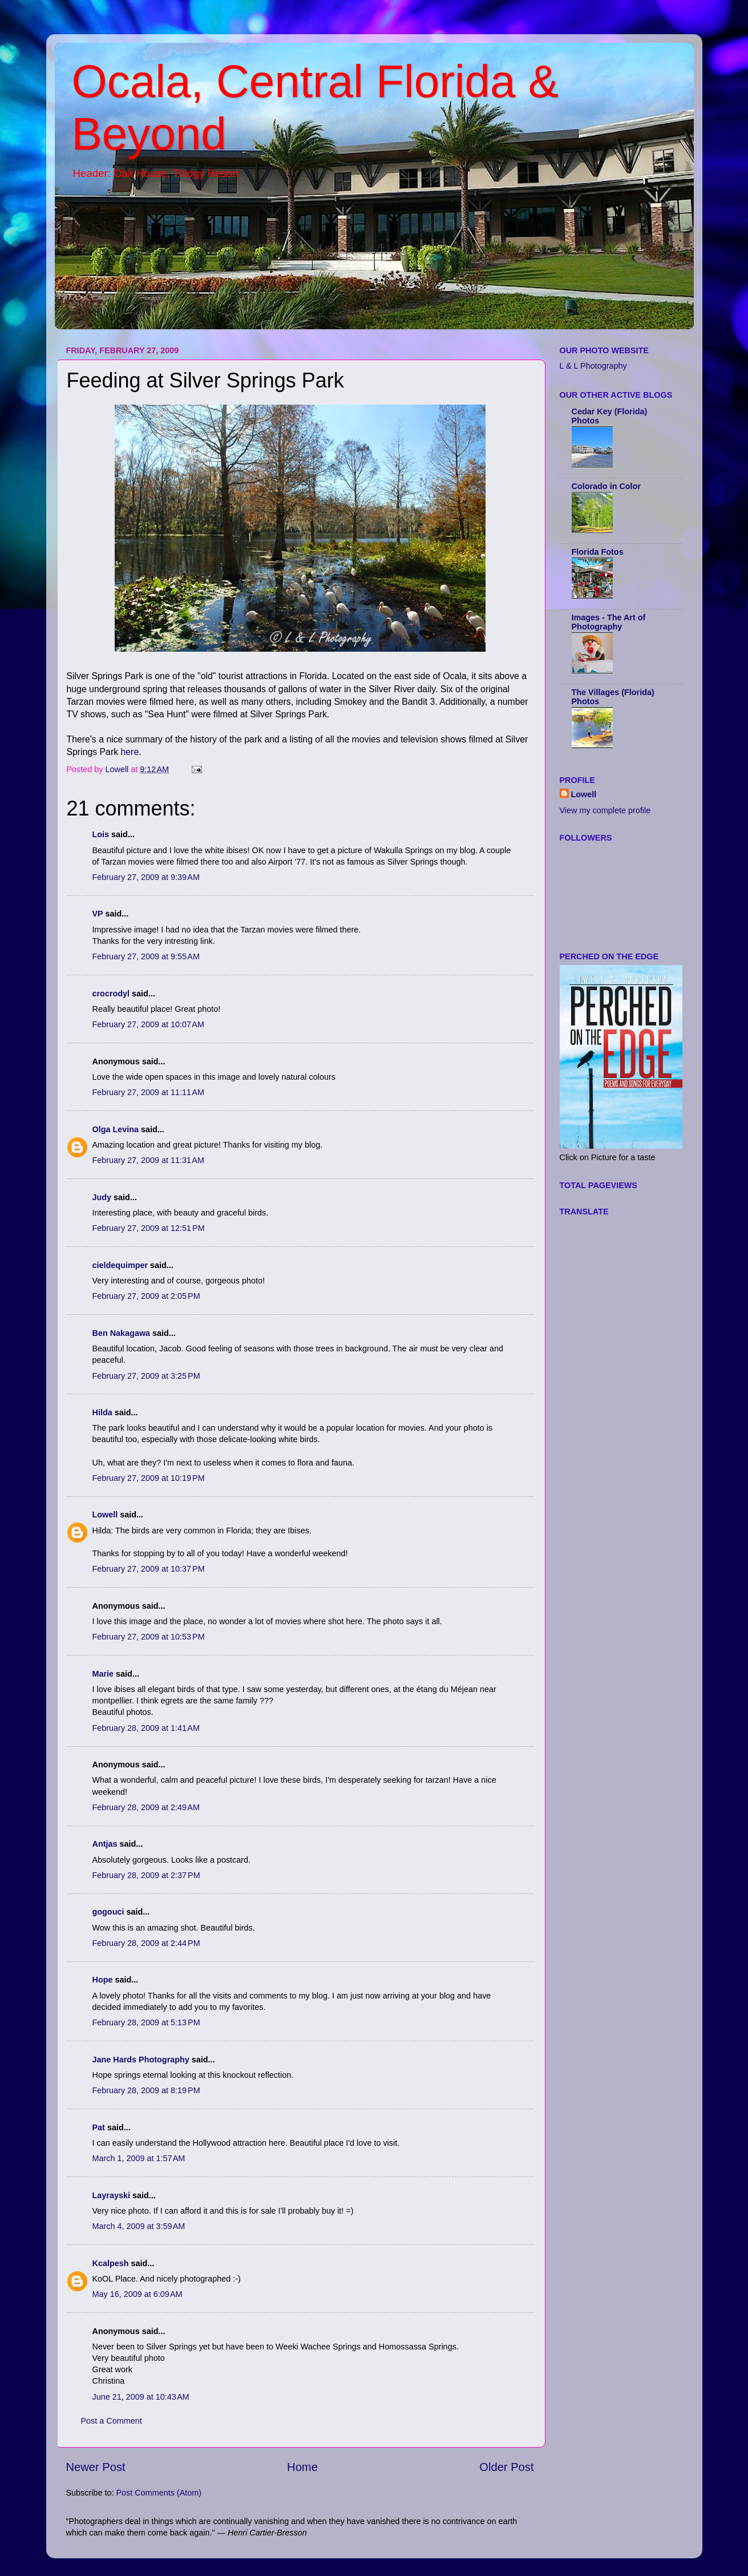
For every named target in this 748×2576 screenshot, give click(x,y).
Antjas (105, 1843)
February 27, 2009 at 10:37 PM (148, 1568)
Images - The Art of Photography (609, 622)
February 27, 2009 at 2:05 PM (146, 1296)
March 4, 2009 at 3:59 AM (138, 2226)
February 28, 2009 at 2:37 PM (146, 1875)
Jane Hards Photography (140, 2059)
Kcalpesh (110, 2263)
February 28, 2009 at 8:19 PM (146, 2090)
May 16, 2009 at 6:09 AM (137, 2294)
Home (302, 2467)
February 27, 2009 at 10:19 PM (148, 1478)
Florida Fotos (598, 551)
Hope (102, 1979)
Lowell (105, 1514)
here (130, 752)
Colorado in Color (606, 486)
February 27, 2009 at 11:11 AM (148, 1092)
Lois (101, 834)
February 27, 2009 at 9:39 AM (146, 877)
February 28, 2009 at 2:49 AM (146, 1807)
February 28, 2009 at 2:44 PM (146, 1943)
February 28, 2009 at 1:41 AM (146, 1728)
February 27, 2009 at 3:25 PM (146, 1375)
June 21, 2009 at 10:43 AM (140, 2396)
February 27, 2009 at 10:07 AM (148, 1024)
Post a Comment (111, 2420)
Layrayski (111, 2195)
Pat (98, 2127)
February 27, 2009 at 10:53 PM (148, 1636)
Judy (102, 1197)
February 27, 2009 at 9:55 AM (146, 956)
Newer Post (96, 2467)
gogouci (108, 1911)
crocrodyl (111, 993)
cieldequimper (120, 1265)
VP (97, 913)
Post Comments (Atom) (159, 2492)
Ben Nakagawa (121, 1333)
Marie (103, 1673)
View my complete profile (605, 810)
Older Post (506, 2467)
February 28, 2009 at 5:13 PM (146, 2022)
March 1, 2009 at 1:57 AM (138, 2158)
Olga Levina (115, 1129)
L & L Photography (593, 365)
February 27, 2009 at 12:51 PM (148, 1228)
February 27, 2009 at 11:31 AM (148, 1160)
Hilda (102, 1412)
